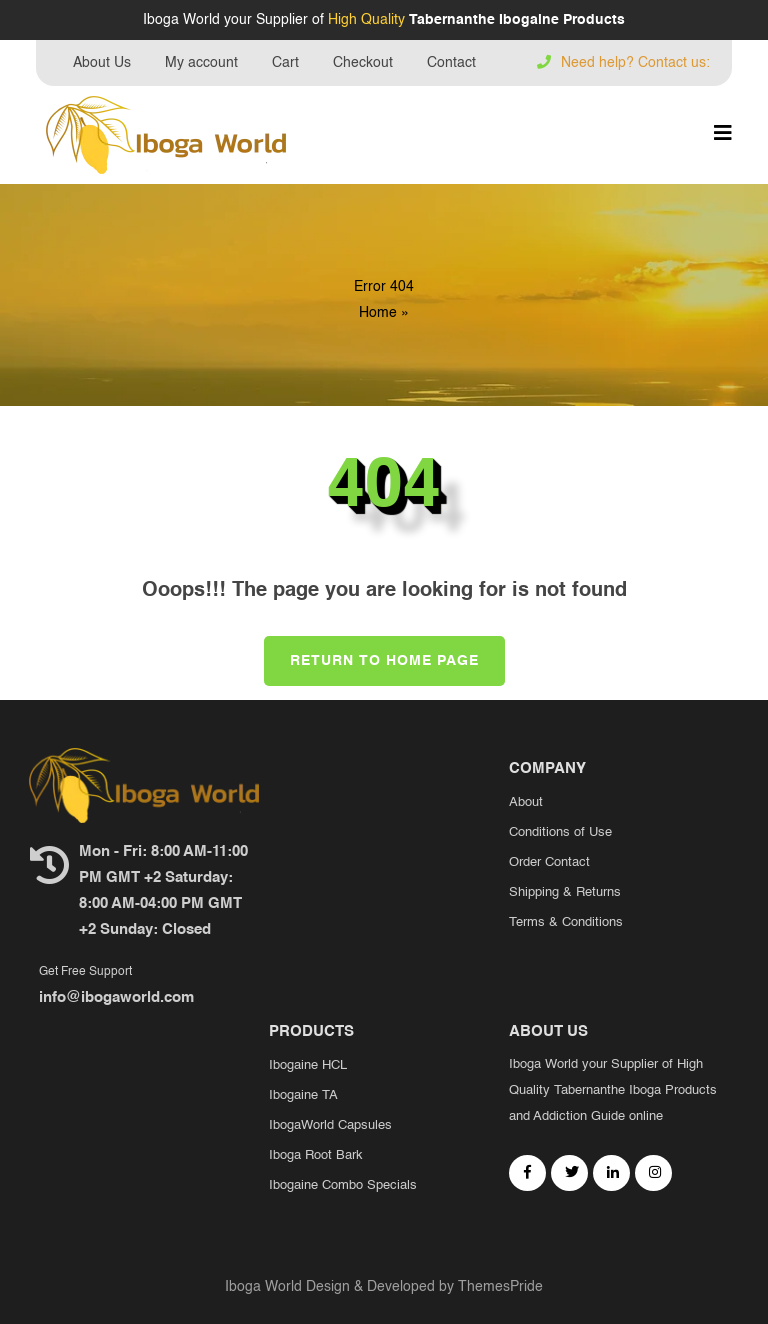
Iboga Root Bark (316, 1155)
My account (201, 63)
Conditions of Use (560, 832)
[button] (723, 135)
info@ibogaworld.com (116, 997)
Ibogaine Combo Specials (343, 1185)
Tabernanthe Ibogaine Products (517, 20)
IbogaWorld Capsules (330, 1125)
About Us (102, 63)
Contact (451, 63)
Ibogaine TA (303, 1095)
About (526, 802)
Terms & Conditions (566, 922)
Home (378, 313)
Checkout (363, 63)
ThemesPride (498, 1287)
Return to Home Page (371, 652)
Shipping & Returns (565, 892)
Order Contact (549, 862)
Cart (285, 63)
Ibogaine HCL (308, 1065)
